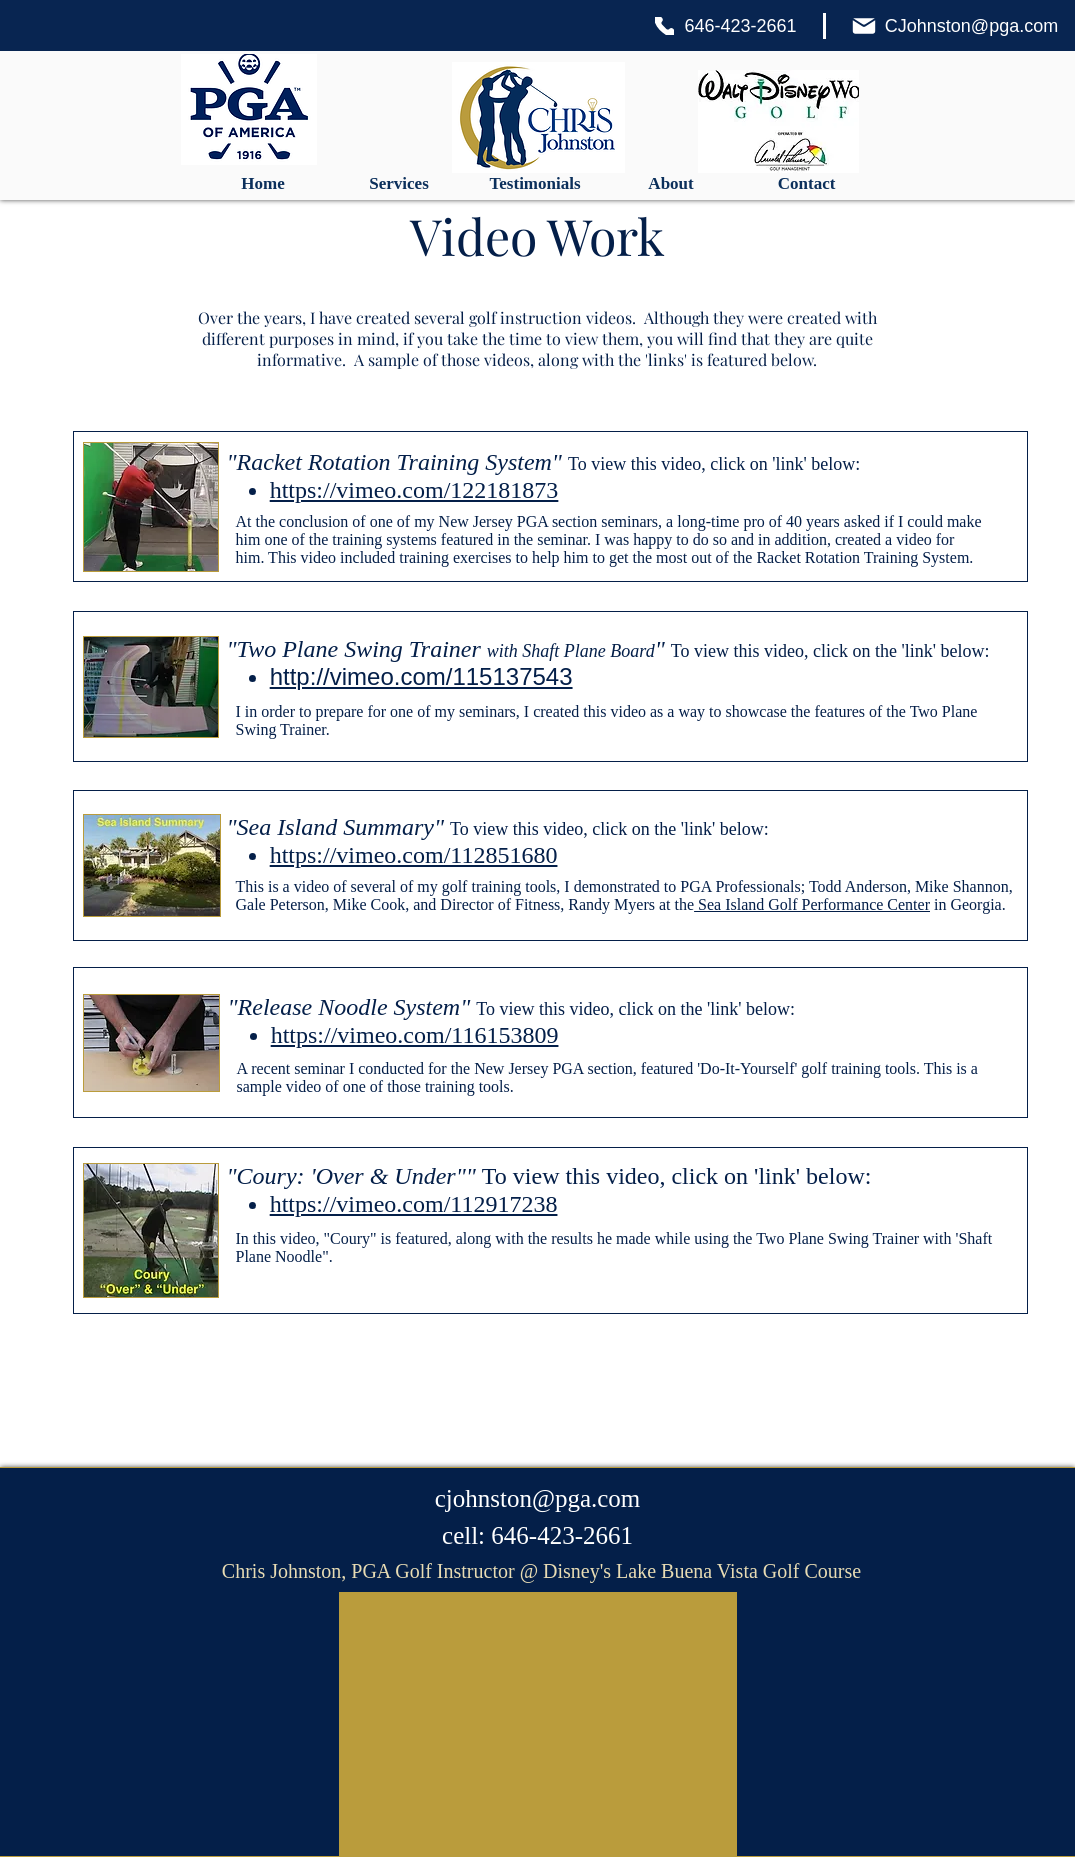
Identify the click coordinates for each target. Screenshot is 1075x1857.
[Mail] (863, 26)
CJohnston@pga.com (971, 26)
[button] (399, 183)
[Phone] (664, 26)
